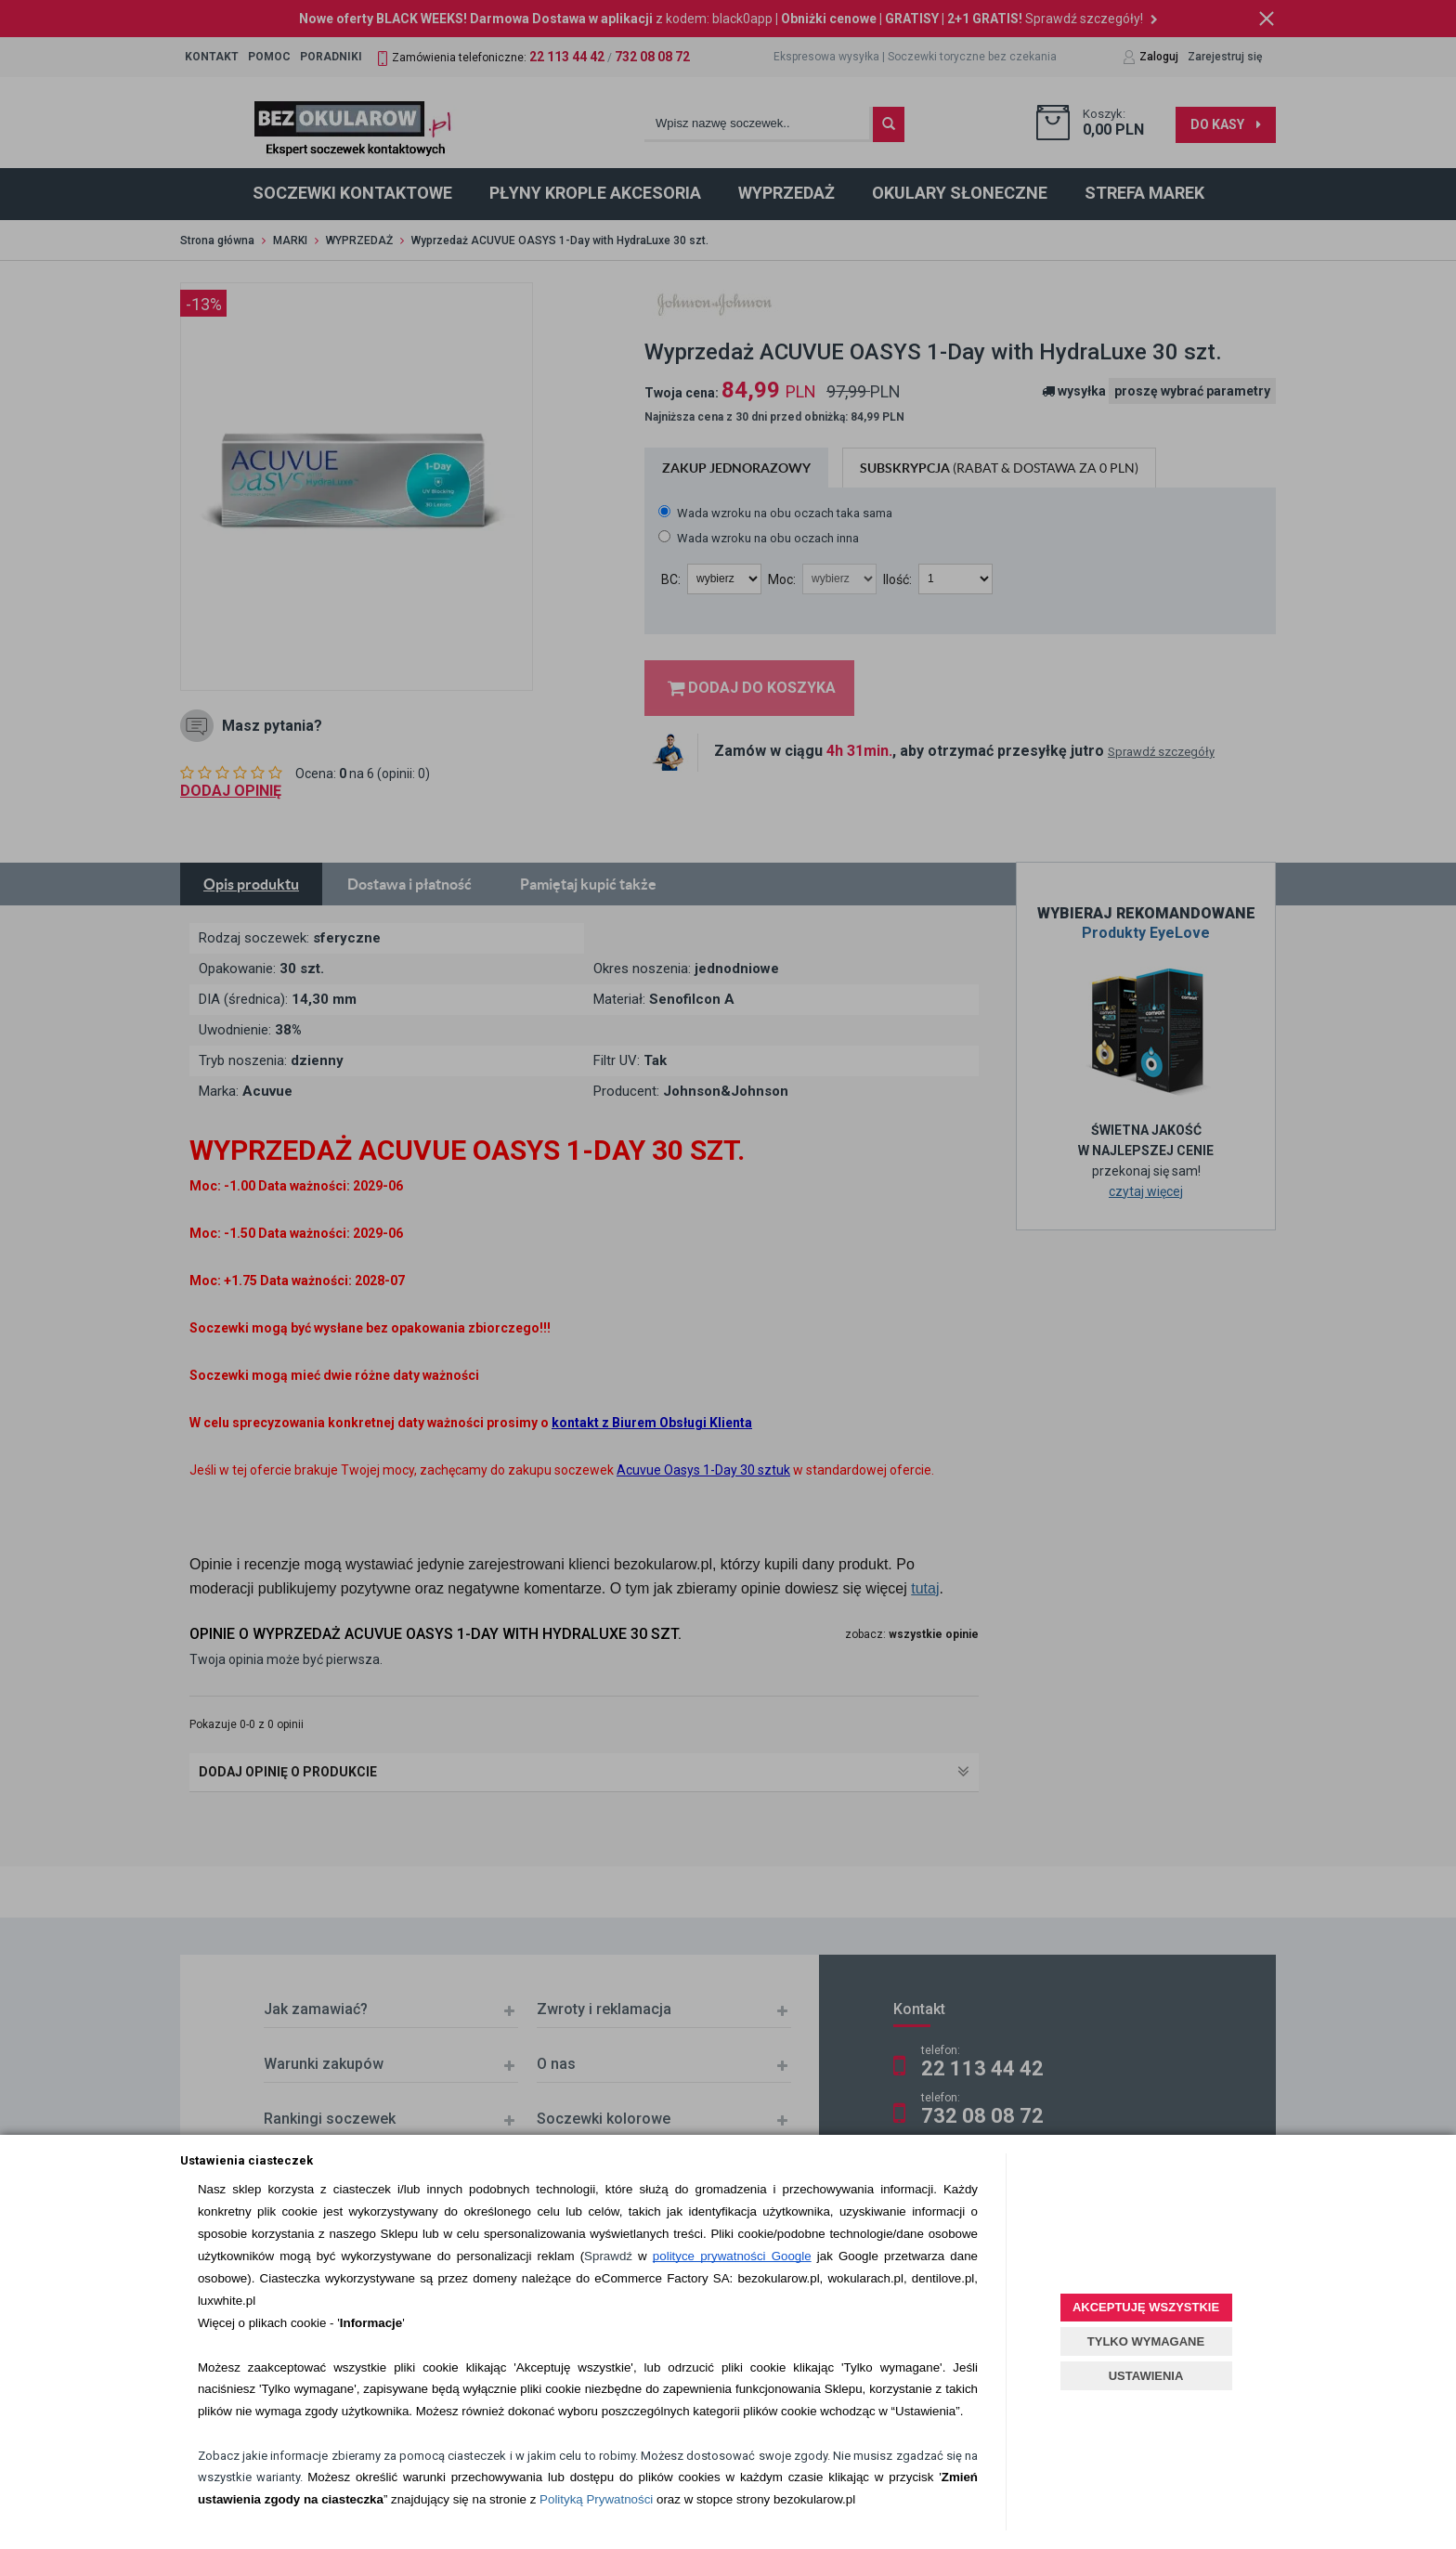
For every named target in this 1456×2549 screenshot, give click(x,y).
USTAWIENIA (1146, 2376)
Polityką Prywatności (596, 2499)
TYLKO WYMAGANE (1145, 2341)
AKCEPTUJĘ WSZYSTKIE (1145, 2307)
